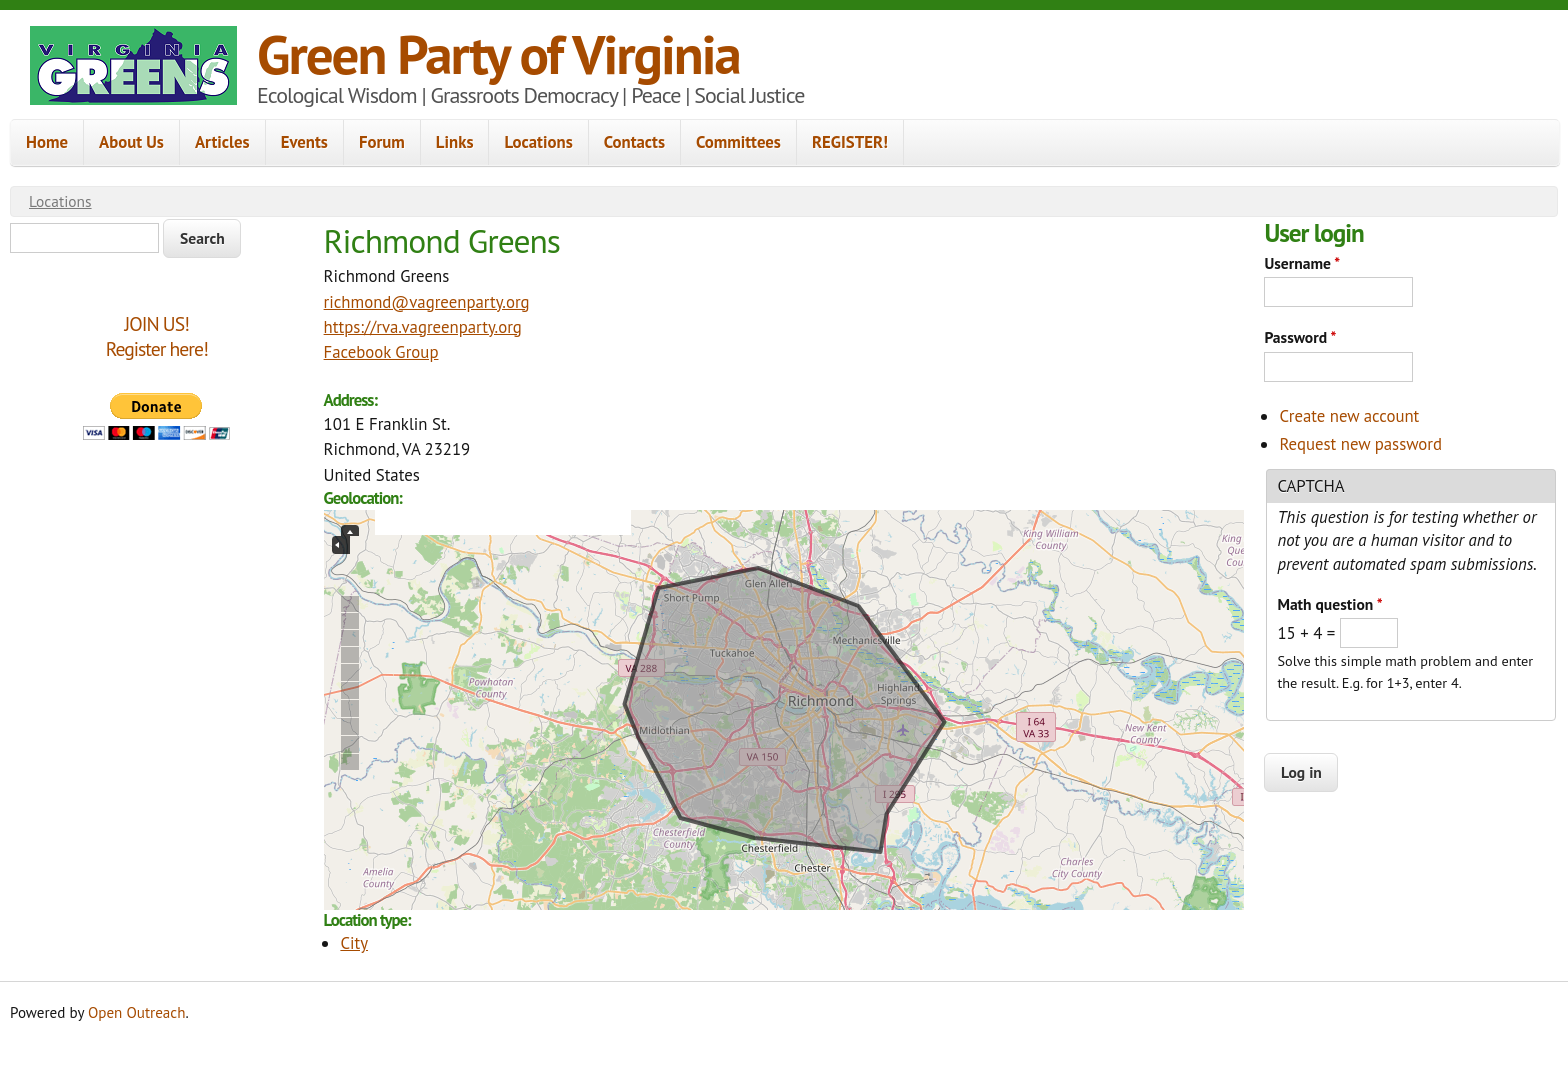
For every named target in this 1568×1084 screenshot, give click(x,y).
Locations (538, 142)
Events (304, 142)
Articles (222, 142)
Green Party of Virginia (498, 53)
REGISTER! (850, 142)
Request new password (1360, 444)
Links (455, 142)
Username (1302, 263)
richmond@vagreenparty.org (427, 302)
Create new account (1349, 416)
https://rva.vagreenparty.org (423, 327)
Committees (738, 142)
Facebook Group (381, 352)
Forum (382, 142)
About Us (131, 142)
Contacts (634, 142)
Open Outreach (136, 1012)
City (354, 943)
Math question (1329, 604)
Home (47, 142)
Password (1300, 337)
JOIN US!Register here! (157, 336)
